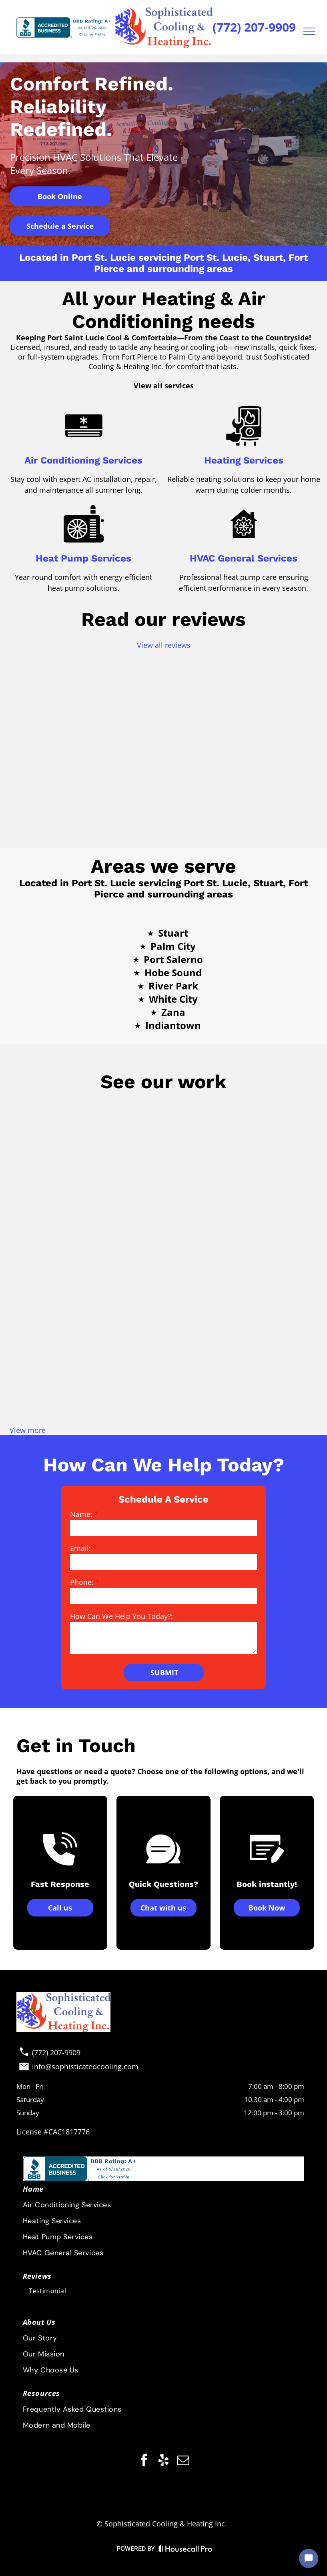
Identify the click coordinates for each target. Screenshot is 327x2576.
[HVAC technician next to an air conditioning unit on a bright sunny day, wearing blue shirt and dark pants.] (60, 1268)
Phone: (82, 1582)
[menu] (309, 31)
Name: (81, 1514)
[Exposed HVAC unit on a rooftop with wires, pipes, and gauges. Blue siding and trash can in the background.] (60, 1372)
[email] (183, 2461)
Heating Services (243, 460)
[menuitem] (163, 2393)
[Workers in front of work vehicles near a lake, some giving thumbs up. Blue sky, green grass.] (267, 1165)
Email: (80, 1548)
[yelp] (163, 2461)
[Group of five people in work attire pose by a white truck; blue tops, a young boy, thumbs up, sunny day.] (163, 1268)
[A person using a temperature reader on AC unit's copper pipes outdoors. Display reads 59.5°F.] (267, 1268)
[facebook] (144, 2461)
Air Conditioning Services (83, 460)
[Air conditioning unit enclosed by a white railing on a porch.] (163, 1372)
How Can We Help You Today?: (121, 1616)
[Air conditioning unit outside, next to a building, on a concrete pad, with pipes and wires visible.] (163, 1165)
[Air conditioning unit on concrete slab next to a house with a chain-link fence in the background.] (267, 1372)
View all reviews (164, 645)
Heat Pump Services (83, 558)
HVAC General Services (243, 558)
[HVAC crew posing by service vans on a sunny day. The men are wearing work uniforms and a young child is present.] (60, 1165)
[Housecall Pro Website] (185, 2550)
